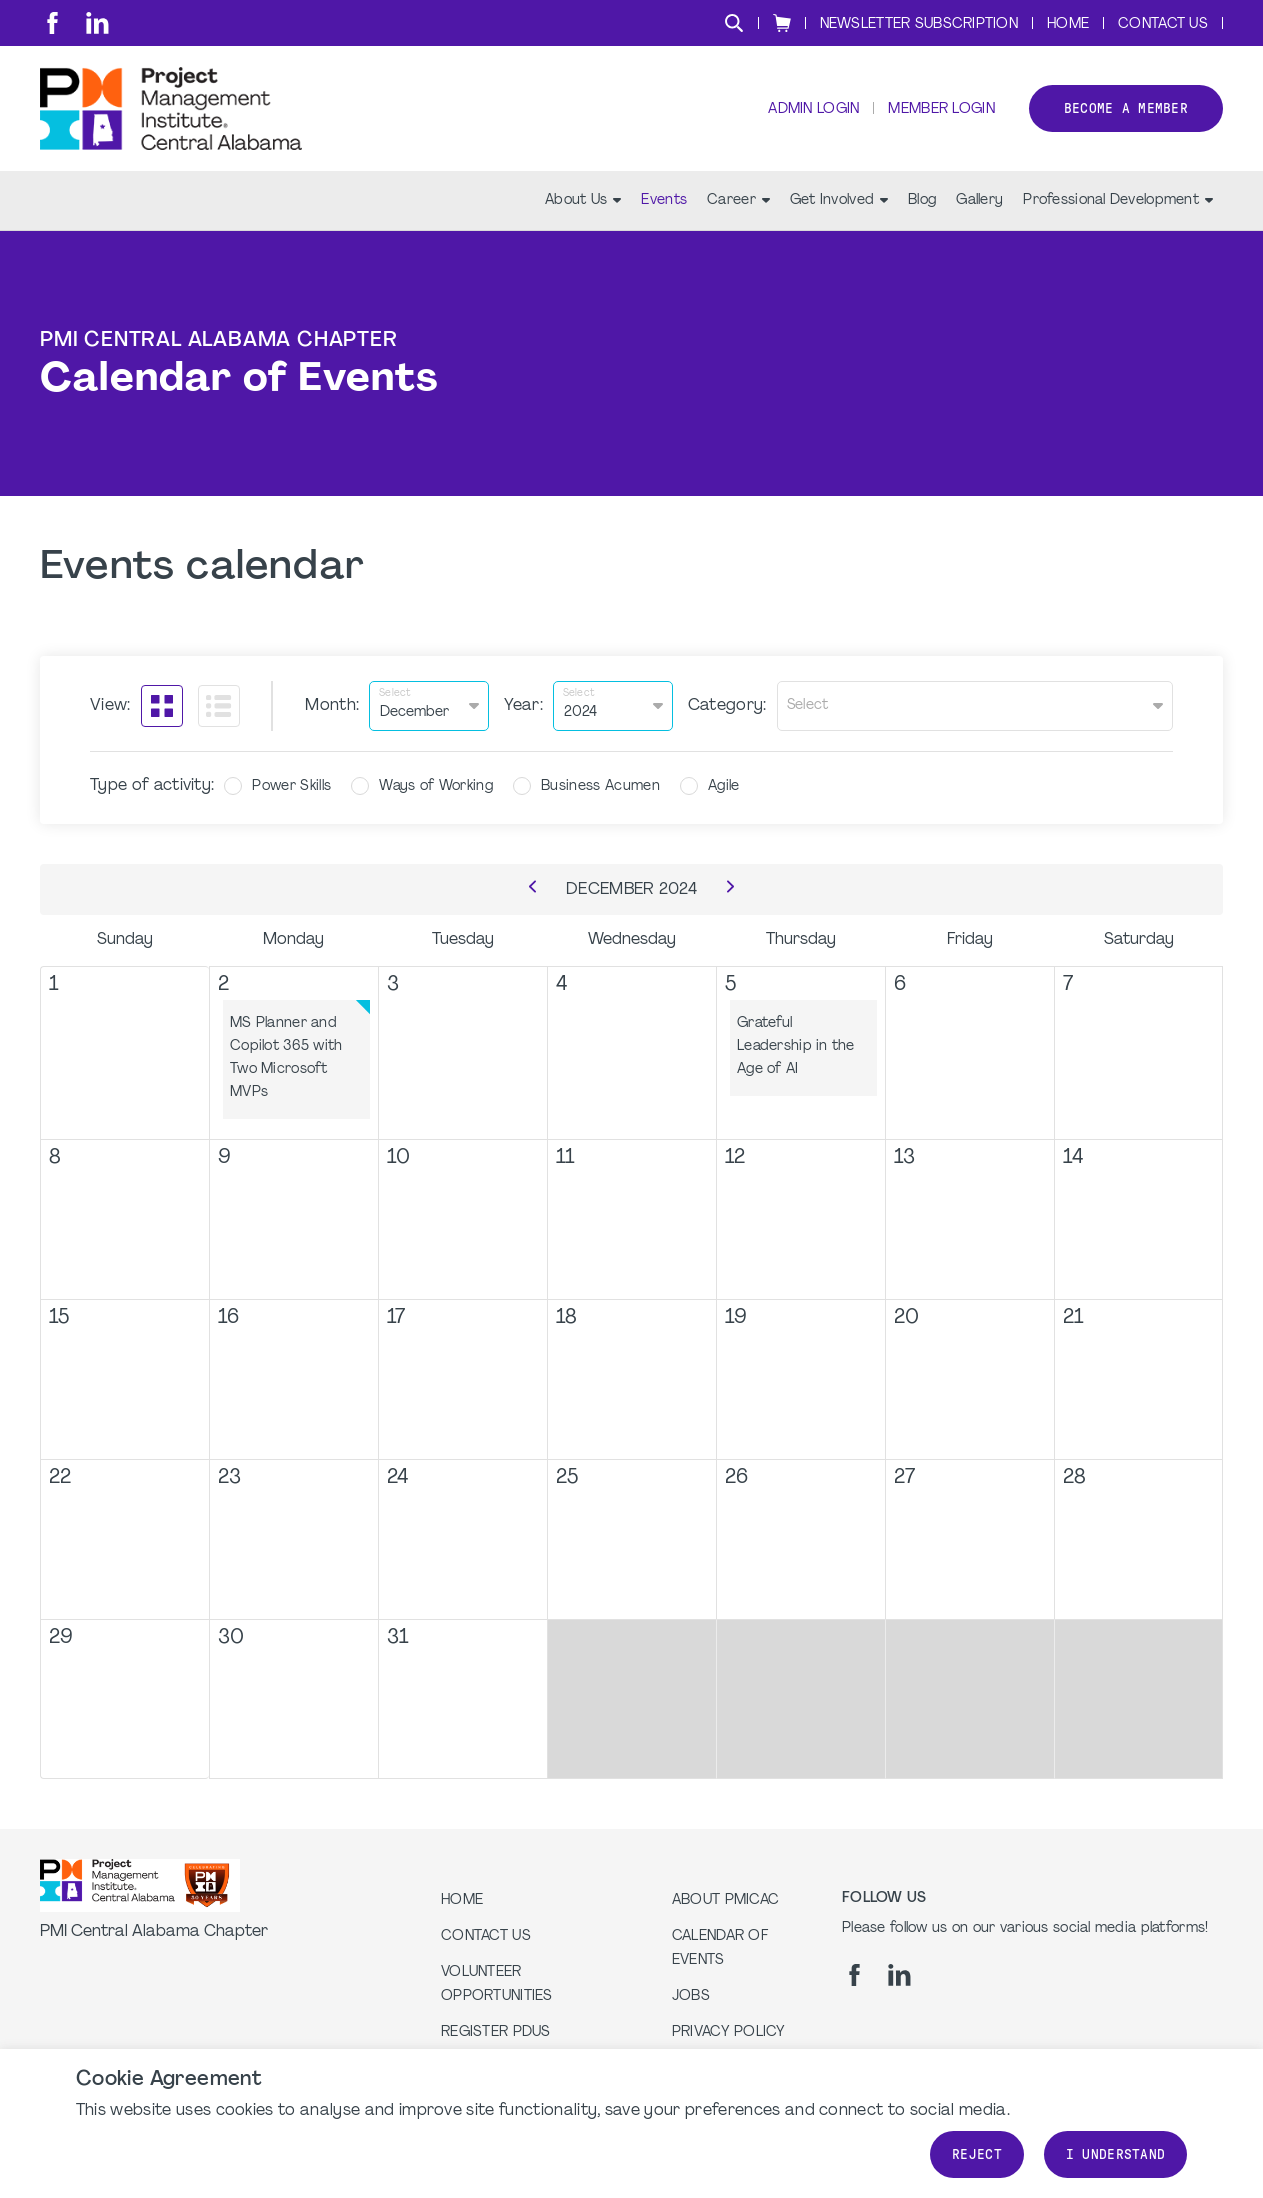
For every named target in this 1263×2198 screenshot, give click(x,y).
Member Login (941, 110)
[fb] (52, 23)
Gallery (979, 200)
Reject (977, 2154)
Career (738, 200)
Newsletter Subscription (919, 24)
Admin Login (813, 110)
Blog (922, 200)
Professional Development (1118, 200)
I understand (1115, 2154)
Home (1068, 24)
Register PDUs (496, 2032)
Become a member (1126, 108)
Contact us (486, 1936)
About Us (583, 200)
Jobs (691, 1996)
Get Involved (839, 200)
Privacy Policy (729, 2032)
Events (664, 200)
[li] (97, 23)
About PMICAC (725, 1900)
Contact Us (1163, 24)
